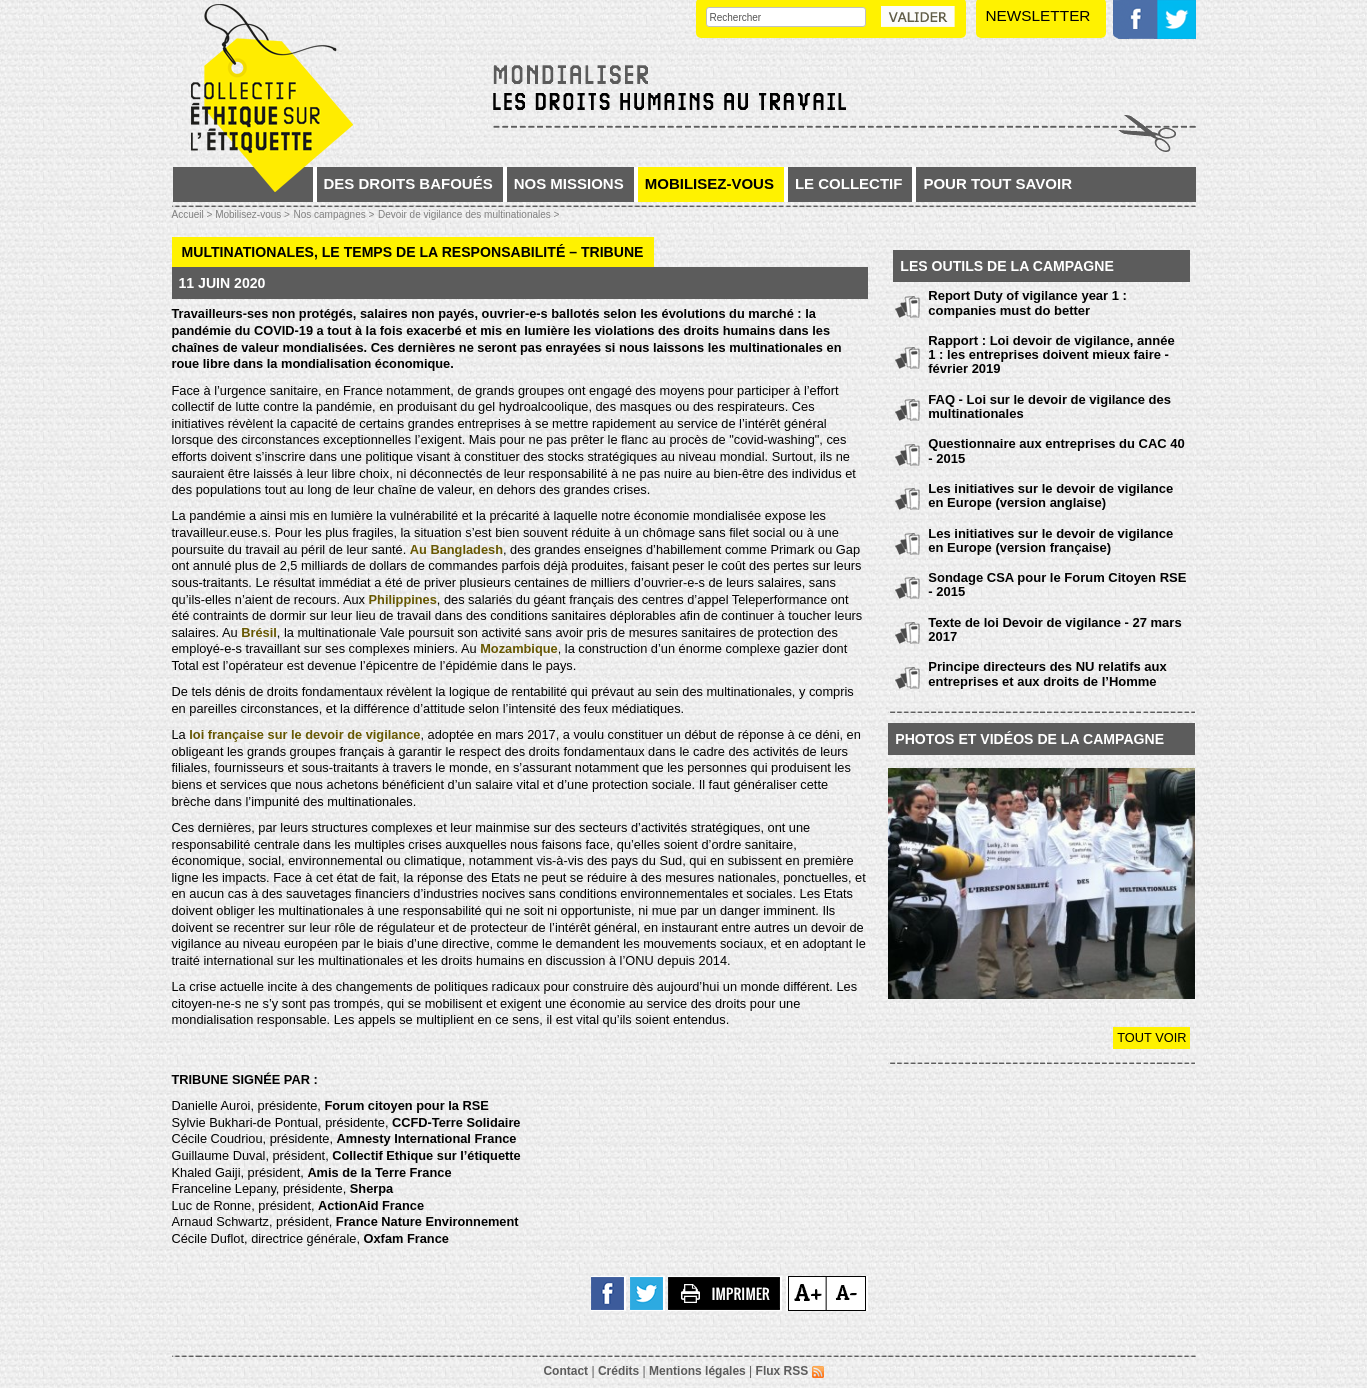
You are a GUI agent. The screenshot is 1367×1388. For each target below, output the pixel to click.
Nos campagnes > (333, 214)
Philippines (403, 599)
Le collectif (849, 183)
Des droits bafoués (408, 183)
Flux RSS (790, 1371)
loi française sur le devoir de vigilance (304, 734)
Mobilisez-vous (709, 183)
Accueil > (194, 214)
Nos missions (569, 183)
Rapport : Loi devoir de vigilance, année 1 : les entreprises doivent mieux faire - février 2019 (1051, 355)
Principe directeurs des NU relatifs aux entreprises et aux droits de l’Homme (1047, 673)
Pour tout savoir (997, 183)
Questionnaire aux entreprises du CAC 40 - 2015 (1056, 450)
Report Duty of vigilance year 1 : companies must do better (1027, 302)
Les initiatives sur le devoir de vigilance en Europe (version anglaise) (1050, 495)
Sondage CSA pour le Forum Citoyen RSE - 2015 (1057, 584)
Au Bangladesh (456, 549)
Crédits (618, 1371)
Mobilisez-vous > (252, 214)
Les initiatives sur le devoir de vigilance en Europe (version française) (1050, 540)
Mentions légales (697, 1371)
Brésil (259, 632)
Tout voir (1151, 1037)
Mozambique (519, 648)
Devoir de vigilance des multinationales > (469, 214)
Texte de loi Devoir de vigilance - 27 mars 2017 (1054, 629)
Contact (565, 1371)
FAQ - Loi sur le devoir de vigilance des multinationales (1049, 406)
